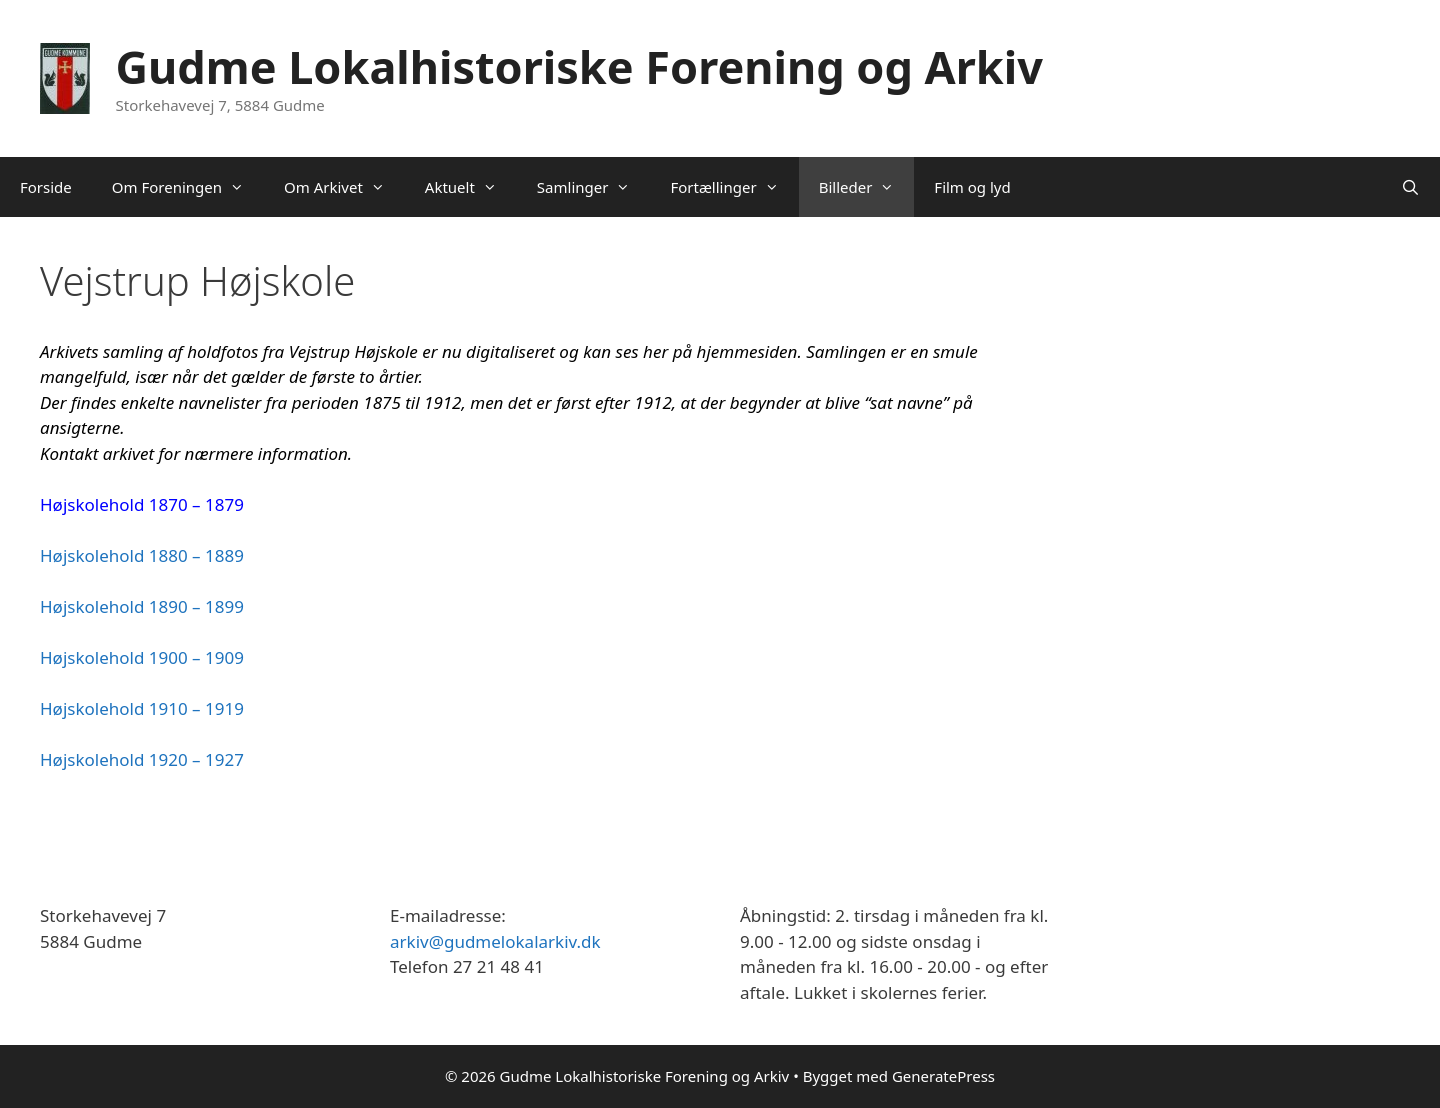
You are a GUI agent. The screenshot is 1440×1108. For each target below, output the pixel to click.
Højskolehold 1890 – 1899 (142, 606)
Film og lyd (972, 187)
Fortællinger (734, 187)
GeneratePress (943, 1076)
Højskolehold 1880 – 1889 (142, 555)
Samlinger (594, 187)
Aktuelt (471, 187)
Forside (46, 187)
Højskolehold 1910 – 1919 (142, 708)
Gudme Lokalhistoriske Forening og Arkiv (579, 66)
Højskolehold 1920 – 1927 (142, 759)
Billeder (867, 187)
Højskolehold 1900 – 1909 (142, 657)
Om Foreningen (188, 187)
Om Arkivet (344, 187)
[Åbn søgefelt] (1410, 187)
